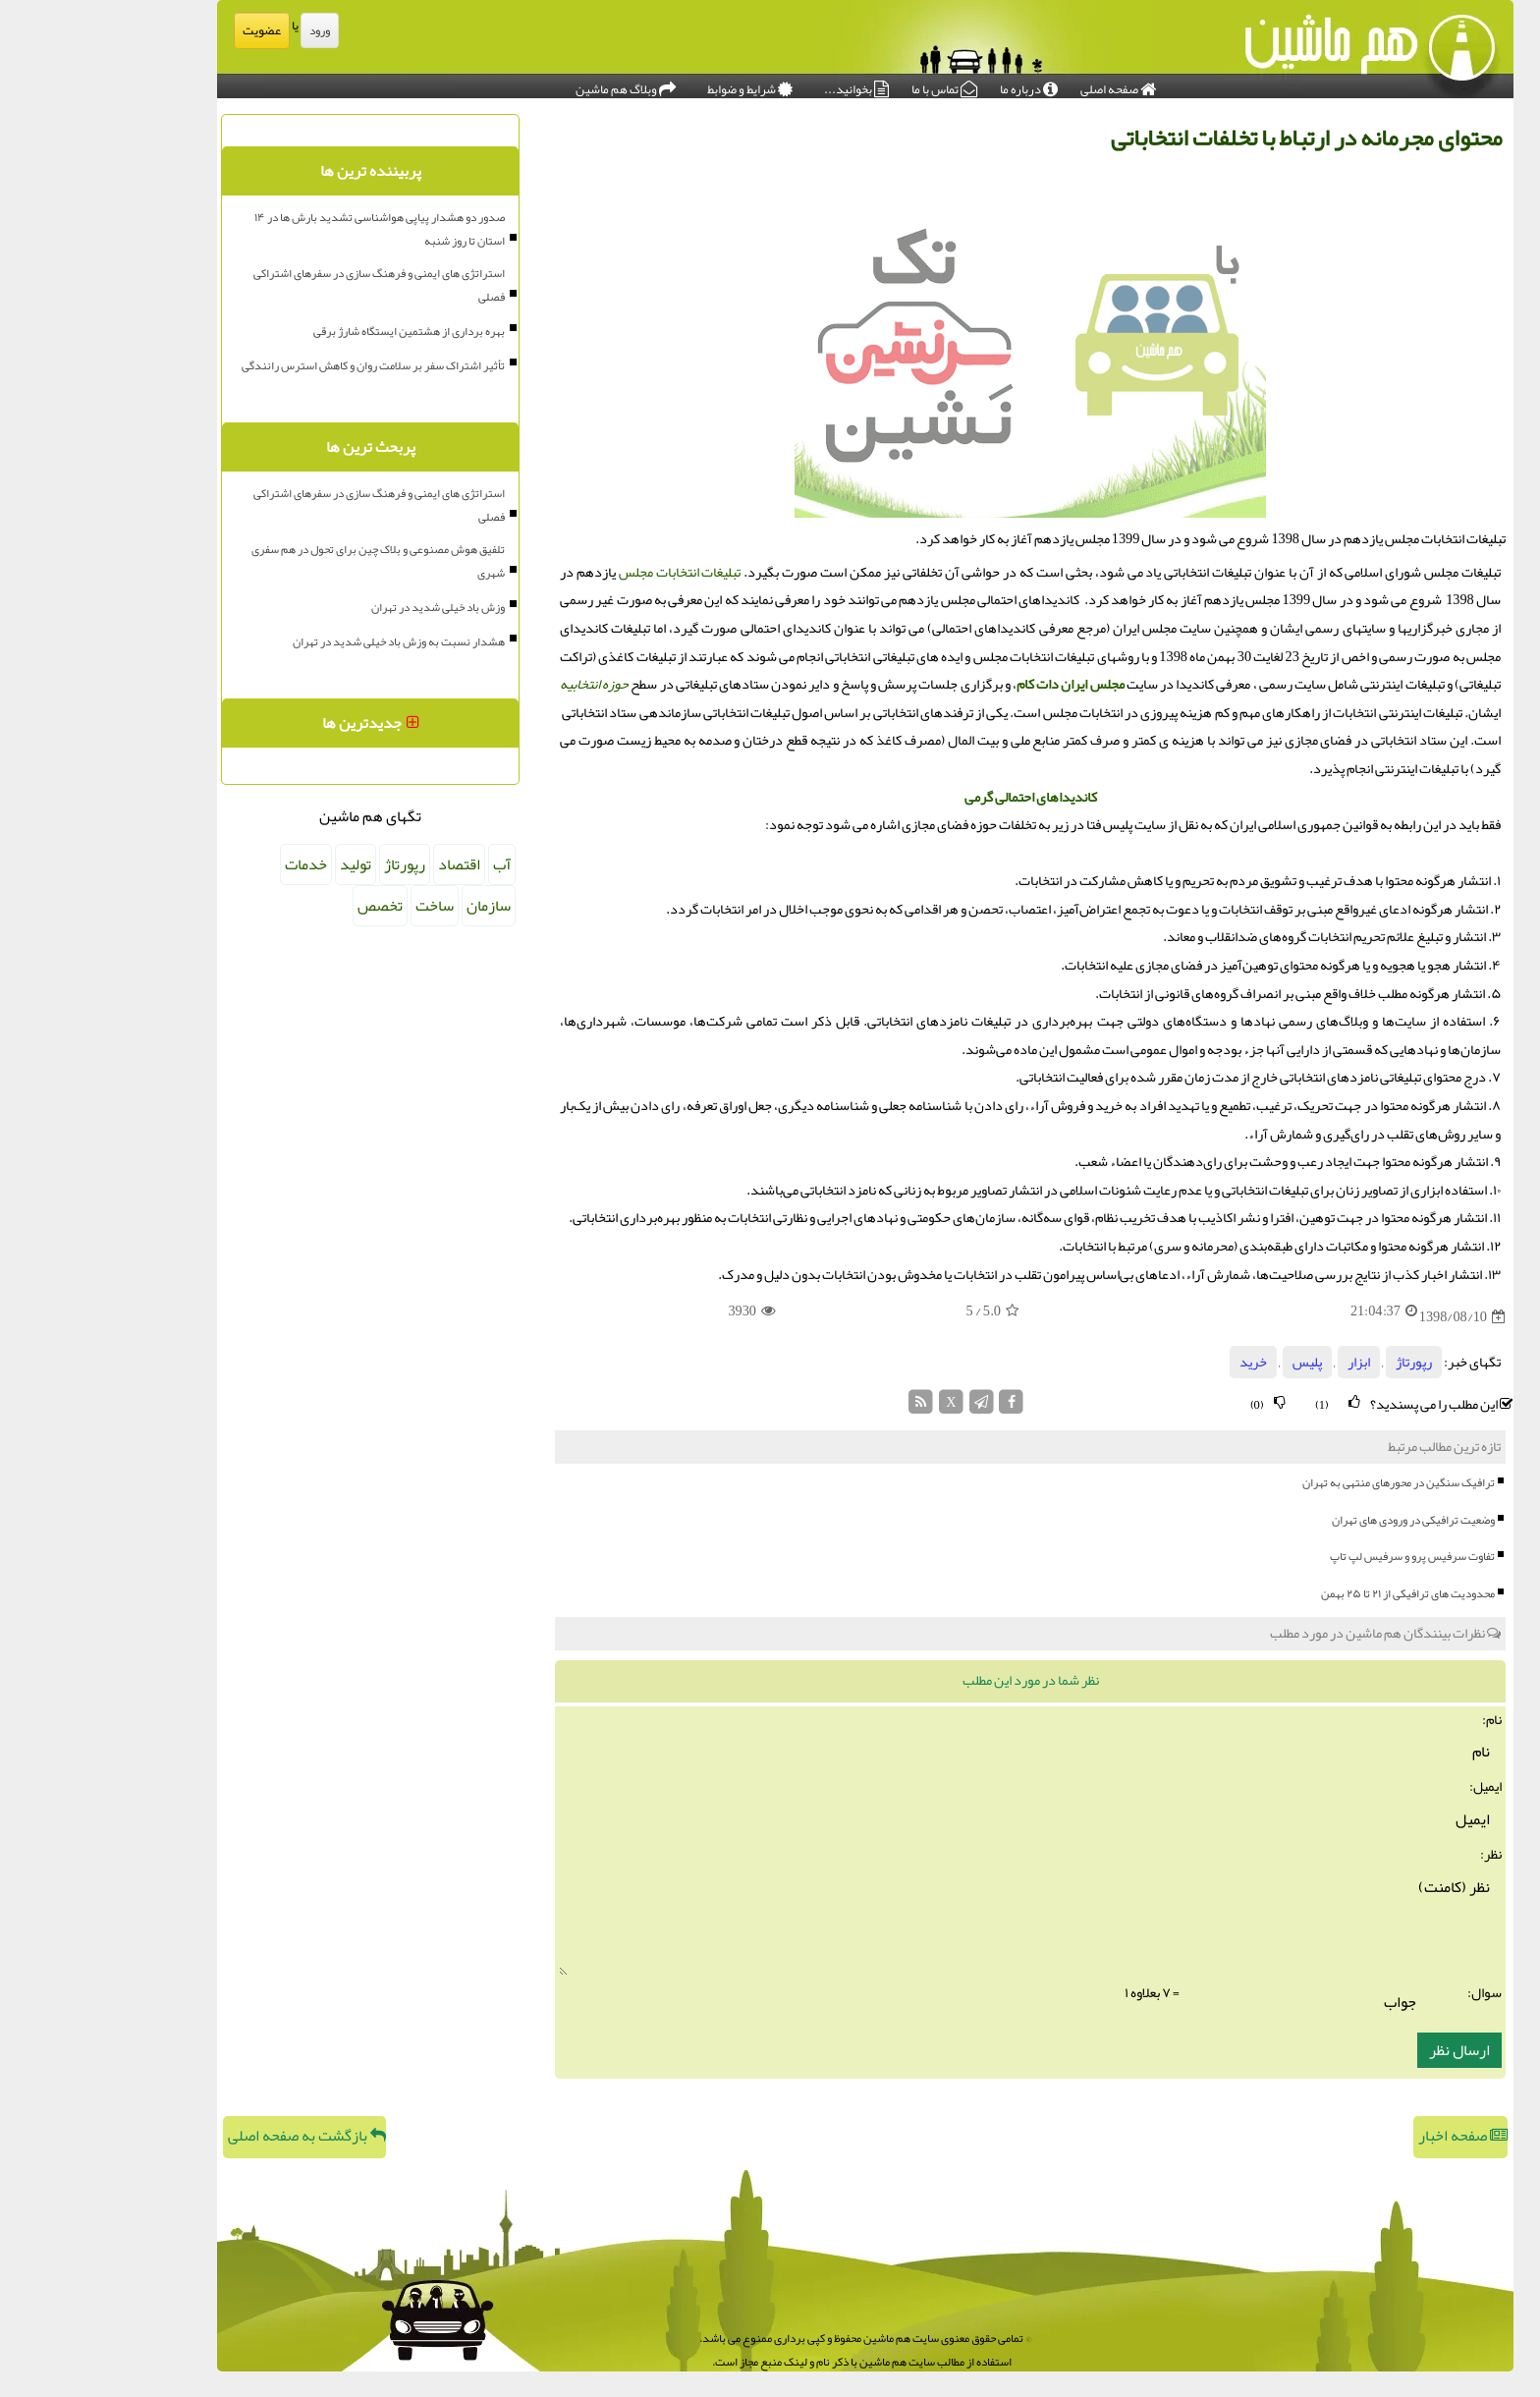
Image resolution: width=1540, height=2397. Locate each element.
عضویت (166, 30)
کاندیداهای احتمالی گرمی (935, 797)
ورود (224, 30)
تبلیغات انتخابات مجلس (584, 572)
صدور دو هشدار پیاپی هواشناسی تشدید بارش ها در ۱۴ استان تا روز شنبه (284, 228)
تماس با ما (849, 84)
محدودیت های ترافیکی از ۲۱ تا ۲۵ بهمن (1313, 1593)
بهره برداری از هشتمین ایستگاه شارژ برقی (314, 331)
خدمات (211, 864)
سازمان (393, 905)
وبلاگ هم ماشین (530, 84)
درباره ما (933, 84)
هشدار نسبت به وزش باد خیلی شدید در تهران (303, 641)
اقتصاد (364, 864)
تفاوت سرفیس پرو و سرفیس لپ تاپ (1317, 1556)
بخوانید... (761, 84)
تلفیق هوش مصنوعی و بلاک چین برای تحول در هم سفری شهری (283, 561)
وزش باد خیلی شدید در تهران (343, 607)
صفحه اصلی (1023, 84)
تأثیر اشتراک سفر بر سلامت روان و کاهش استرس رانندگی (278, 365)
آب (406, 864)
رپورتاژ (1318, 1362)
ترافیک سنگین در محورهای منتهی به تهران (1303, 1482)
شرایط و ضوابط (654, 84)
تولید (260, 864)
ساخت (339, 905)
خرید (1158, 1362)
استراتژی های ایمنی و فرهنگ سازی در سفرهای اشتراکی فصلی (284, 284)
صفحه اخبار (1367, 2135)
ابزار (1263, 1362)
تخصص (284, 905)
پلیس (1212, 1362)
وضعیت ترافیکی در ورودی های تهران (1318, 1520)
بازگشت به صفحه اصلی (212, 2135)
